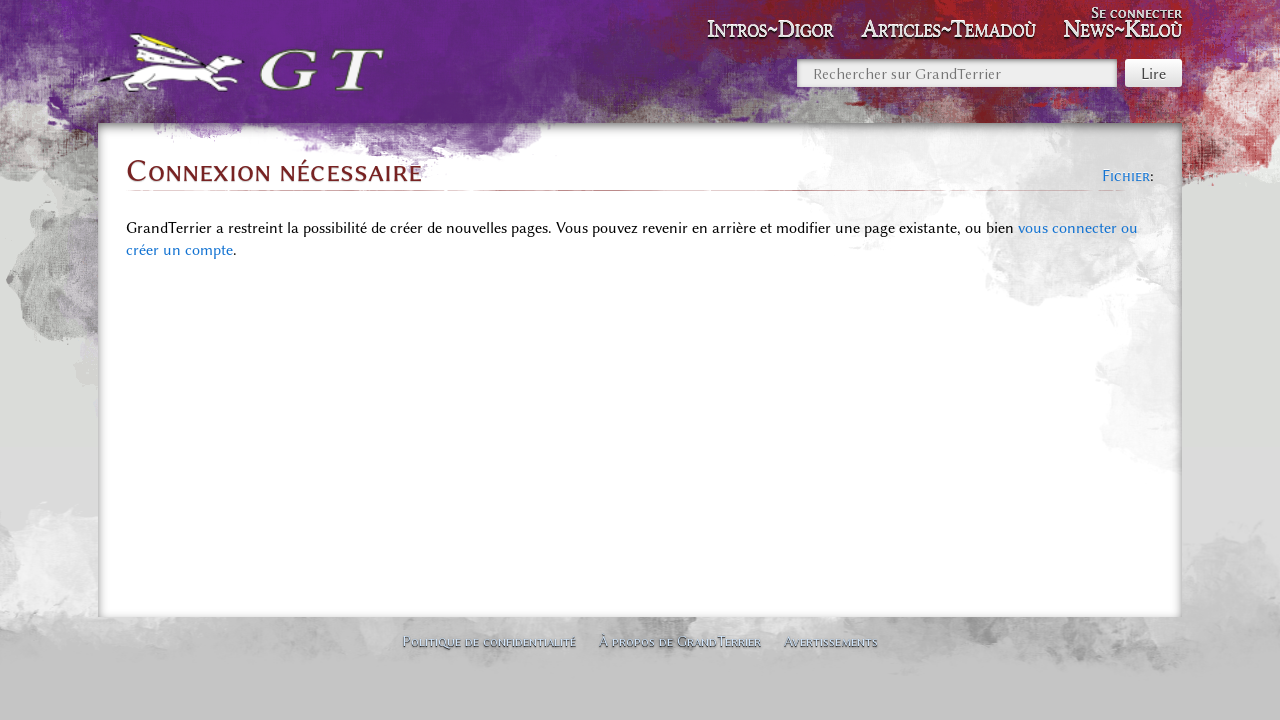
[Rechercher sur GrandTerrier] (957, 73)
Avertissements (831, 641)
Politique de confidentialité (489, 641)
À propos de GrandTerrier (680, 641)
